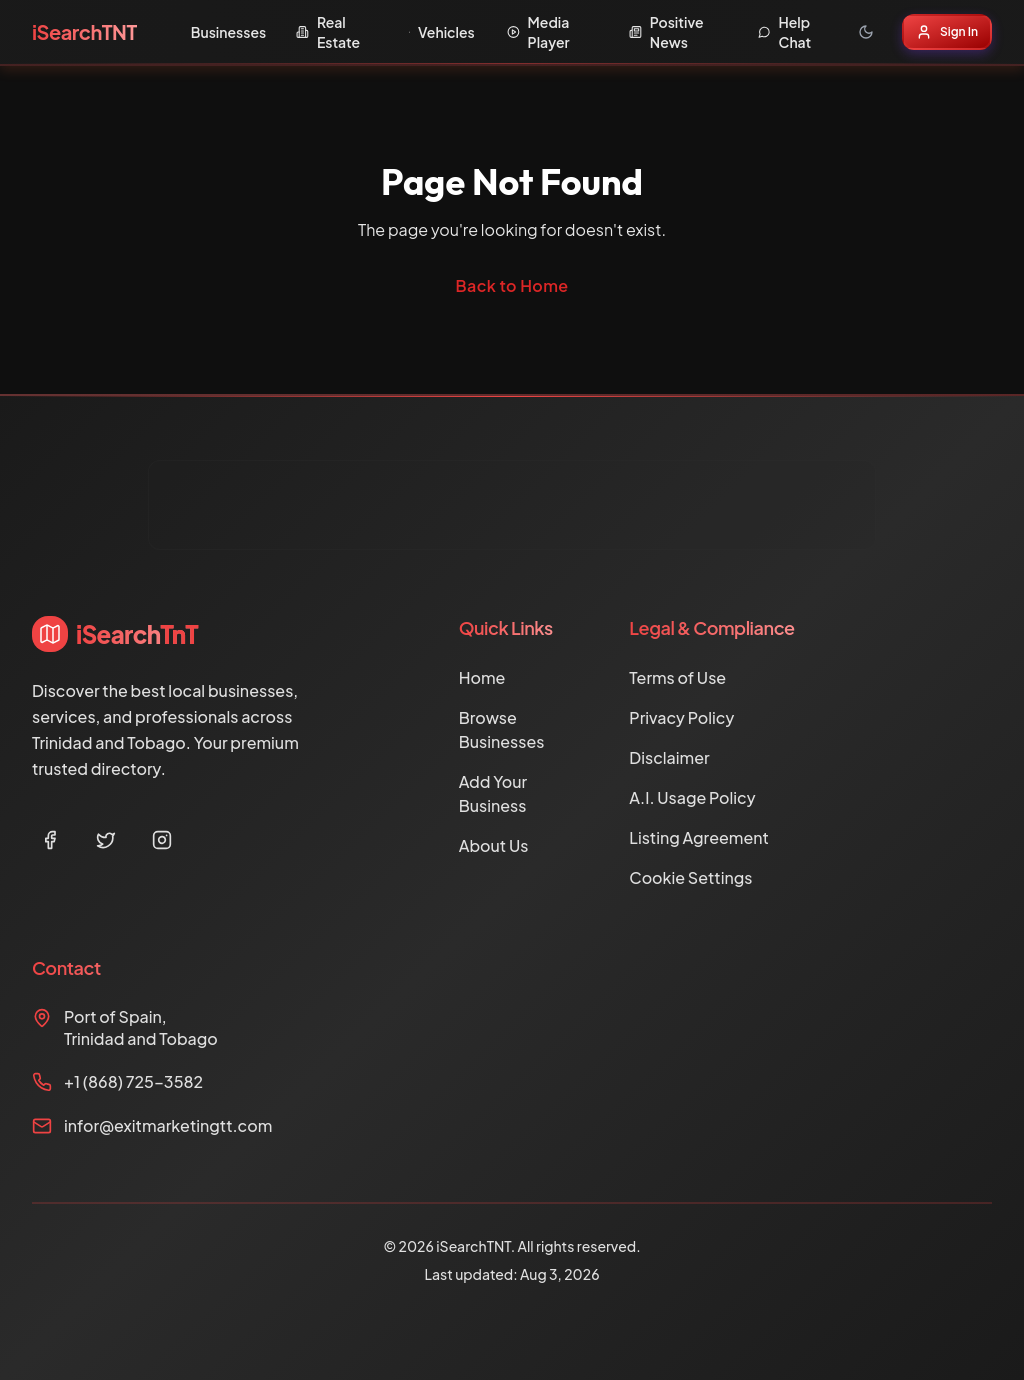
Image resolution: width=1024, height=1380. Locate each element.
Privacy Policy (681, 717)
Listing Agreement (699, 837)
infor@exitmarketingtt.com (168, 1125)
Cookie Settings (690, 877)
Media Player (538, 32)
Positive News (666, 32)
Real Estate (328, 32)
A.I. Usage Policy (692, 797)
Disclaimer (669, 757)
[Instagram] (162, 840)
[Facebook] (50, 840)
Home (482, 677)
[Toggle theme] (866, 32)
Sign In (947, 32)
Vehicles (442, 32)
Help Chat (785, 32)
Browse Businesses (502, 729)
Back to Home (512, 285)
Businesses (228, 32)
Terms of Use (677, 677)
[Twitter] (106, 840)
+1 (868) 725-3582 (133, 1081)
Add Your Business (493, 793)
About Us (494, 845)
